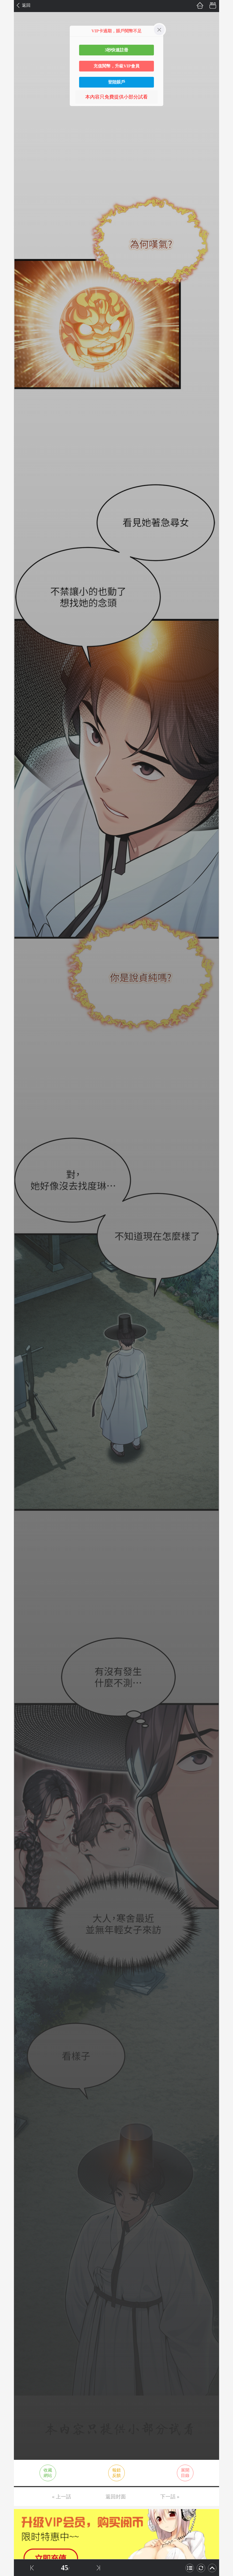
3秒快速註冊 (116, 50)
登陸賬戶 (116, 82)
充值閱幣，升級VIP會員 (116, 66)
